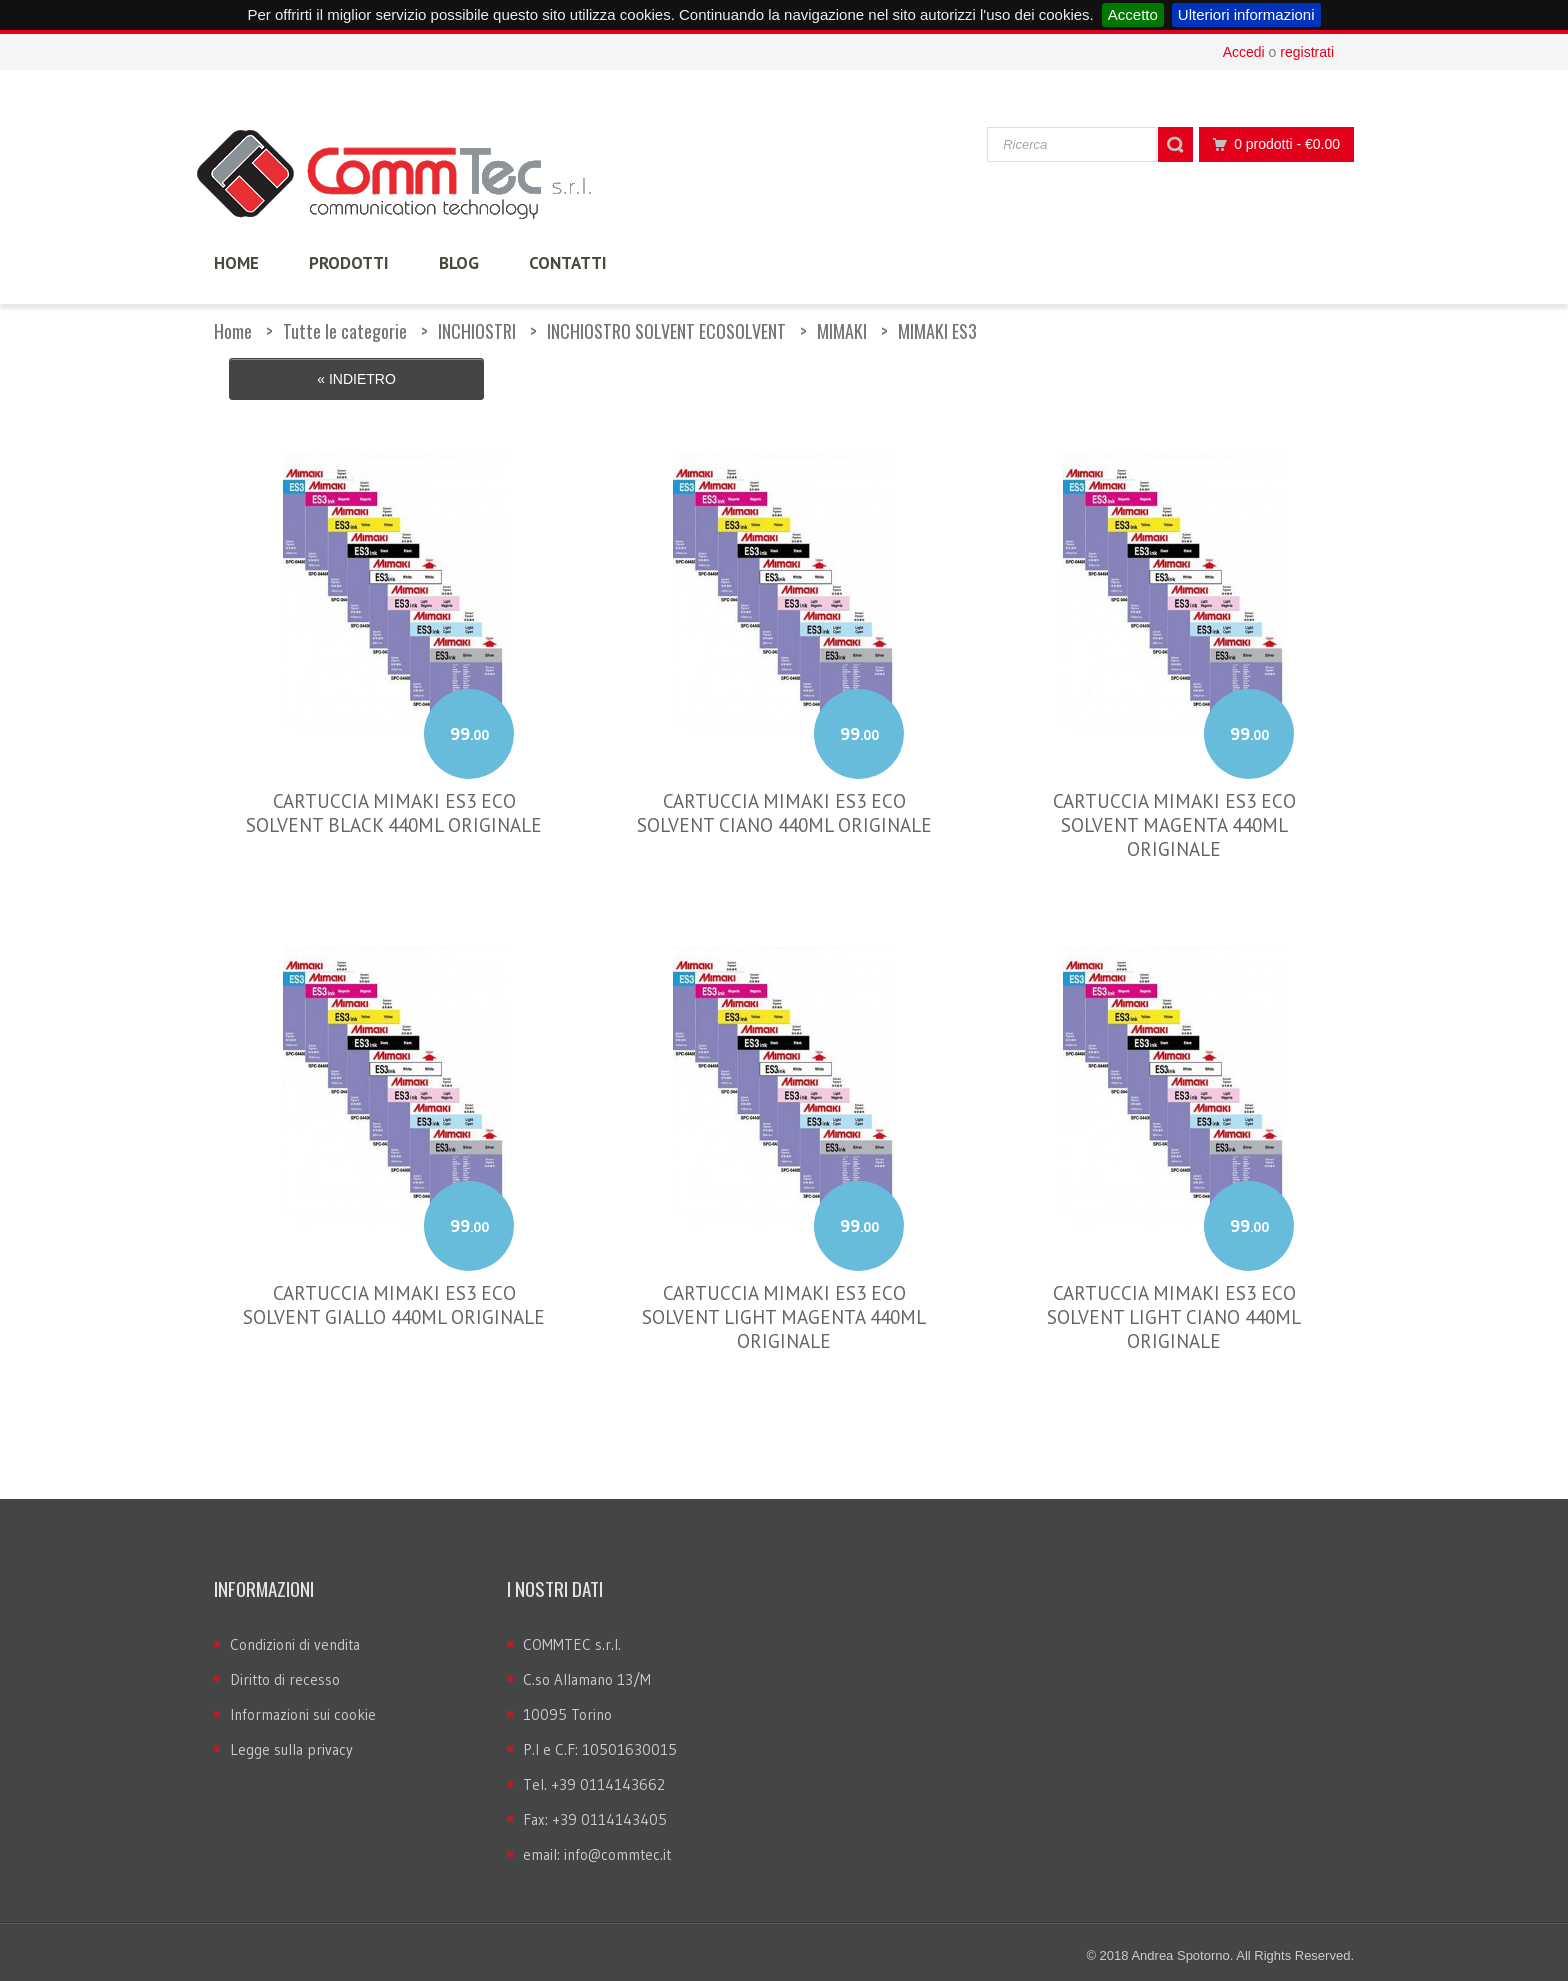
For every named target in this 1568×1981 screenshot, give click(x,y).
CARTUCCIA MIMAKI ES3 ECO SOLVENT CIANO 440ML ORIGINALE (784, 805)
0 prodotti (1271, 144)
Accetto (1133, 14)
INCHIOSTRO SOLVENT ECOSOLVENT (666, 331)
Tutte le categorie (345, 331)
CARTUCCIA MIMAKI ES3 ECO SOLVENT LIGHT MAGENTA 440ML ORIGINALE (784, 1309)
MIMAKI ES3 (937, 331)
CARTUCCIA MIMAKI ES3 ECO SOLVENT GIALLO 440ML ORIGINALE (394, 1297)
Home (233, 331)
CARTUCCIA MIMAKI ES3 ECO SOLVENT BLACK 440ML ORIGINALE (394, 805)
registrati (1307, 52)
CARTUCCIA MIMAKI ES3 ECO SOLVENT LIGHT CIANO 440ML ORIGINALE (1174, 1309)
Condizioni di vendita (295, 1636)
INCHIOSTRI (477, 331)
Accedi (1244, 52)
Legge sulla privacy (291, 1741)
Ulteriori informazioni (1246, 14)
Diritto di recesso (285, 1671)
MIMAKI (842, 331)
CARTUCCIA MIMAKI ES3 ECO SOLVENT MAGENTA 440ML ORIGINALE (1174, 817)
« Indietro (356, 379)
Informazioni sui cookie (303, 1706)
